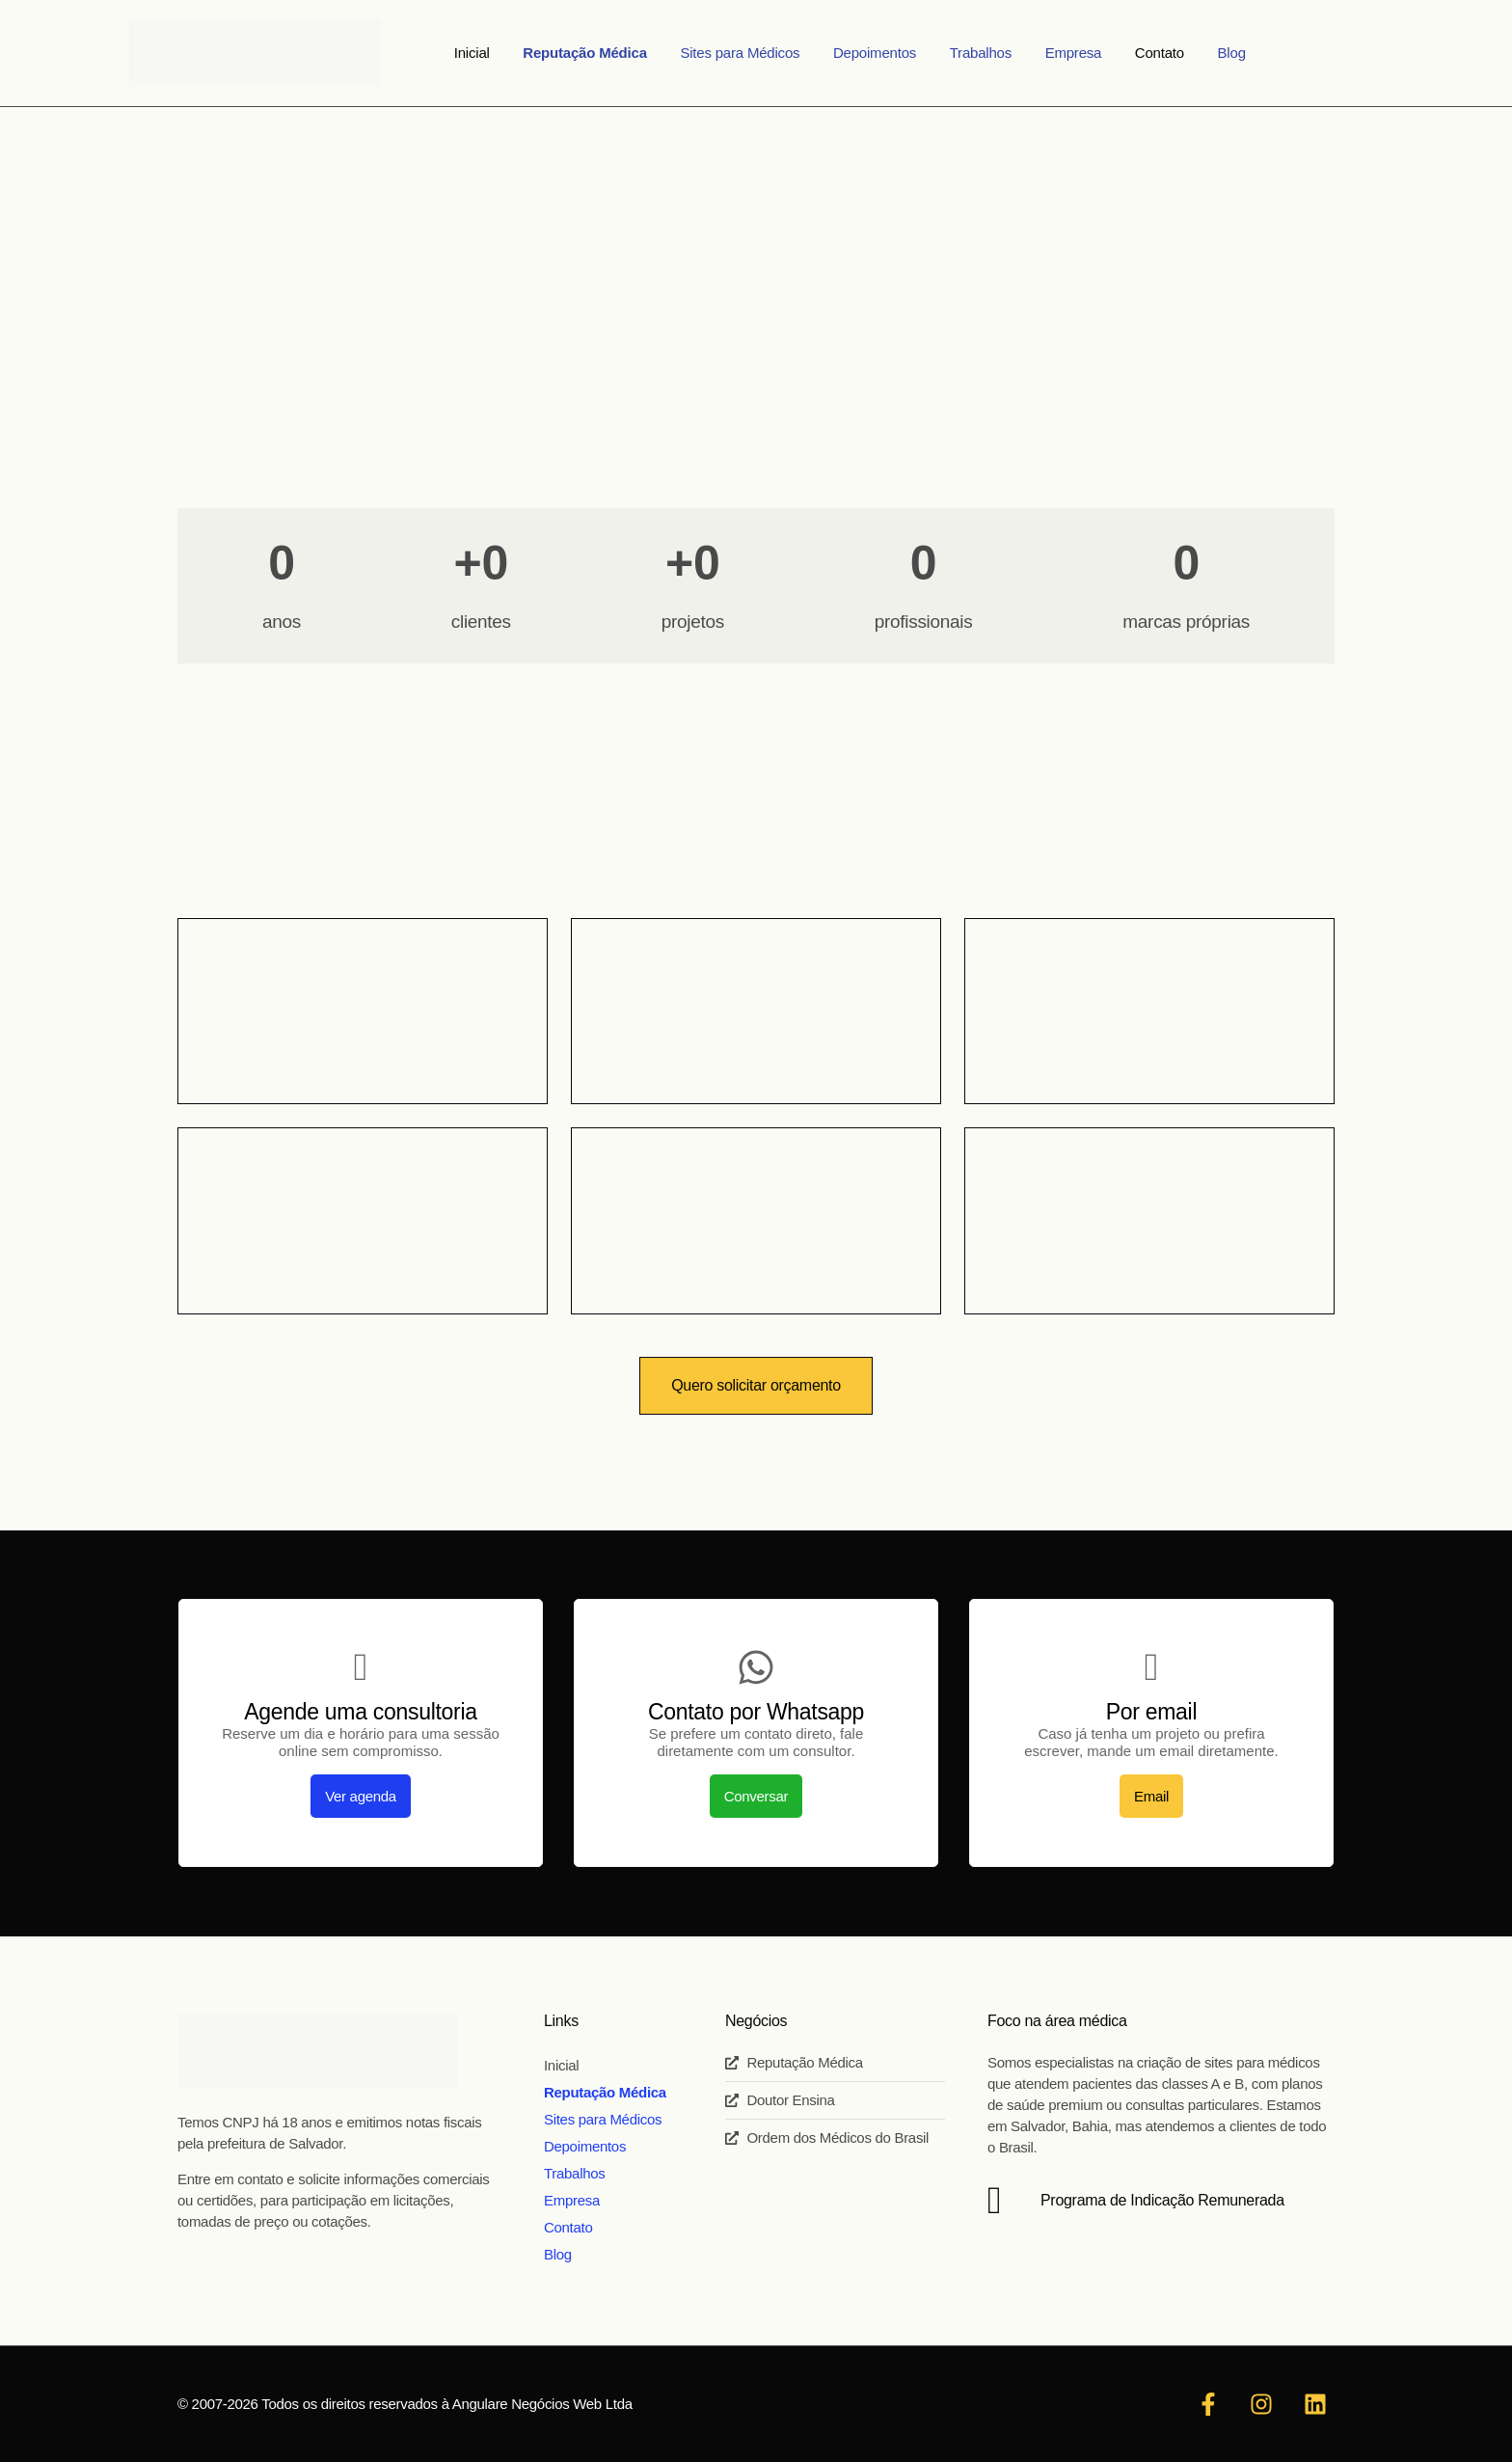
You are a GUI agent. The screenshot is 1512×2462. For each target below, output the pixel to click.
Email (1151, 1796)
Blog (1196, 52)
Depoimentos (879, 52)
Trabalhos (976, 52)
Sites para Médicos (755, 52)
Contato (1134, 52)
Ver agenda (360, 1796)
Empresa (1058, 52)
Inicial (508, 52)
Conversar (756, 1796)
